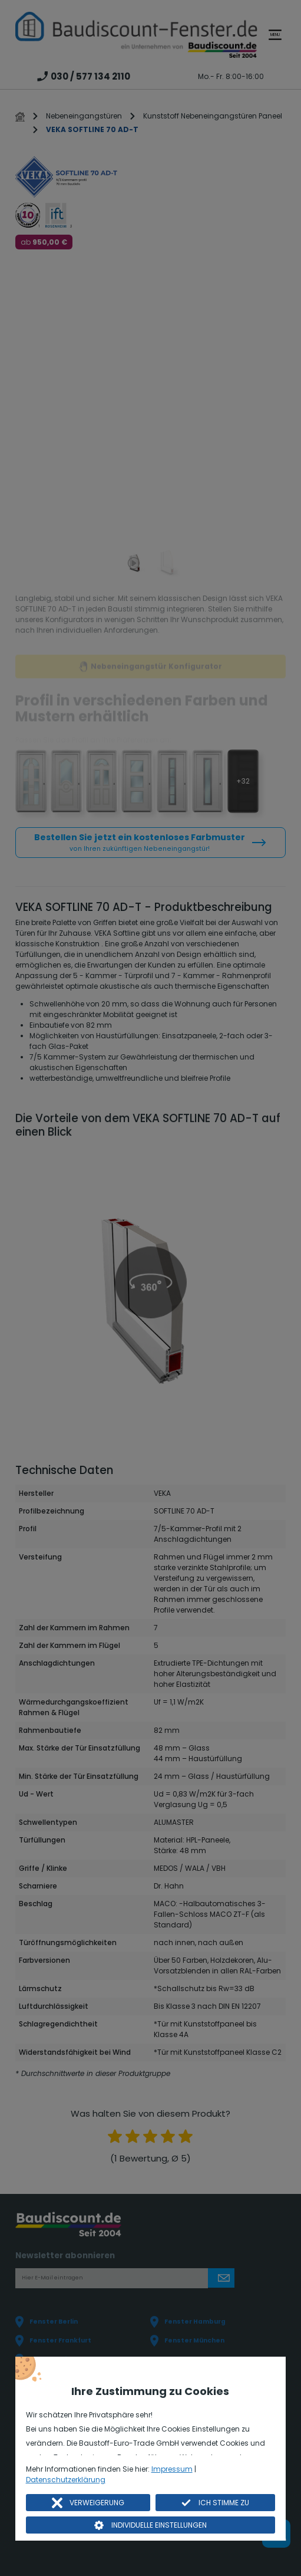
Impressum (172, 2469)
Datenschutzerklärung (65, 2480)
